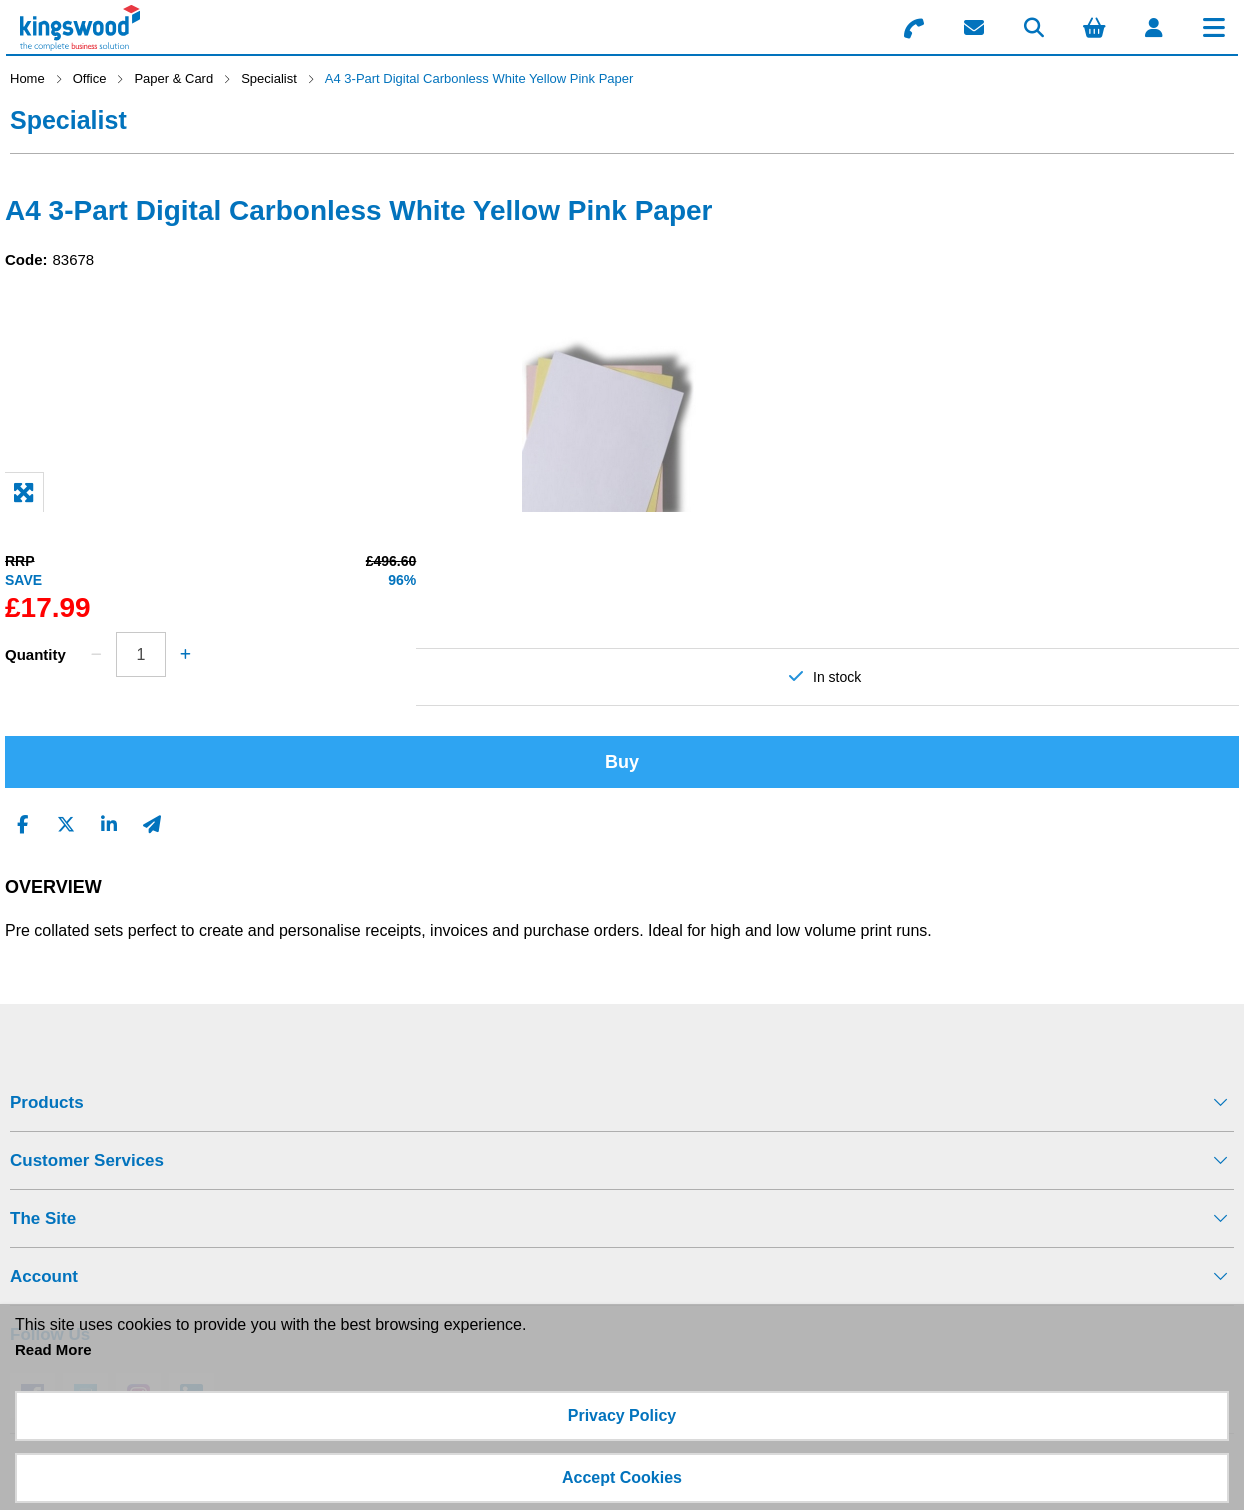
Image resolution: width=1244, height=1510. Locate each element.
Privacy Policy (622, 1415)
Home (27, 78)
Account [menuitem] (44, 1276)
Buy (622, 762)
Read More (53, 1349)
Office (90, 78)
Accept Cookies (622, 1477)
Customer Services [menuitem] (87, 1160)
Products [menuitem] (47, 1102)
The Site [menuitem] (43, 1218)
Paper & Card (173, 78)
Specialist (269, 78)
